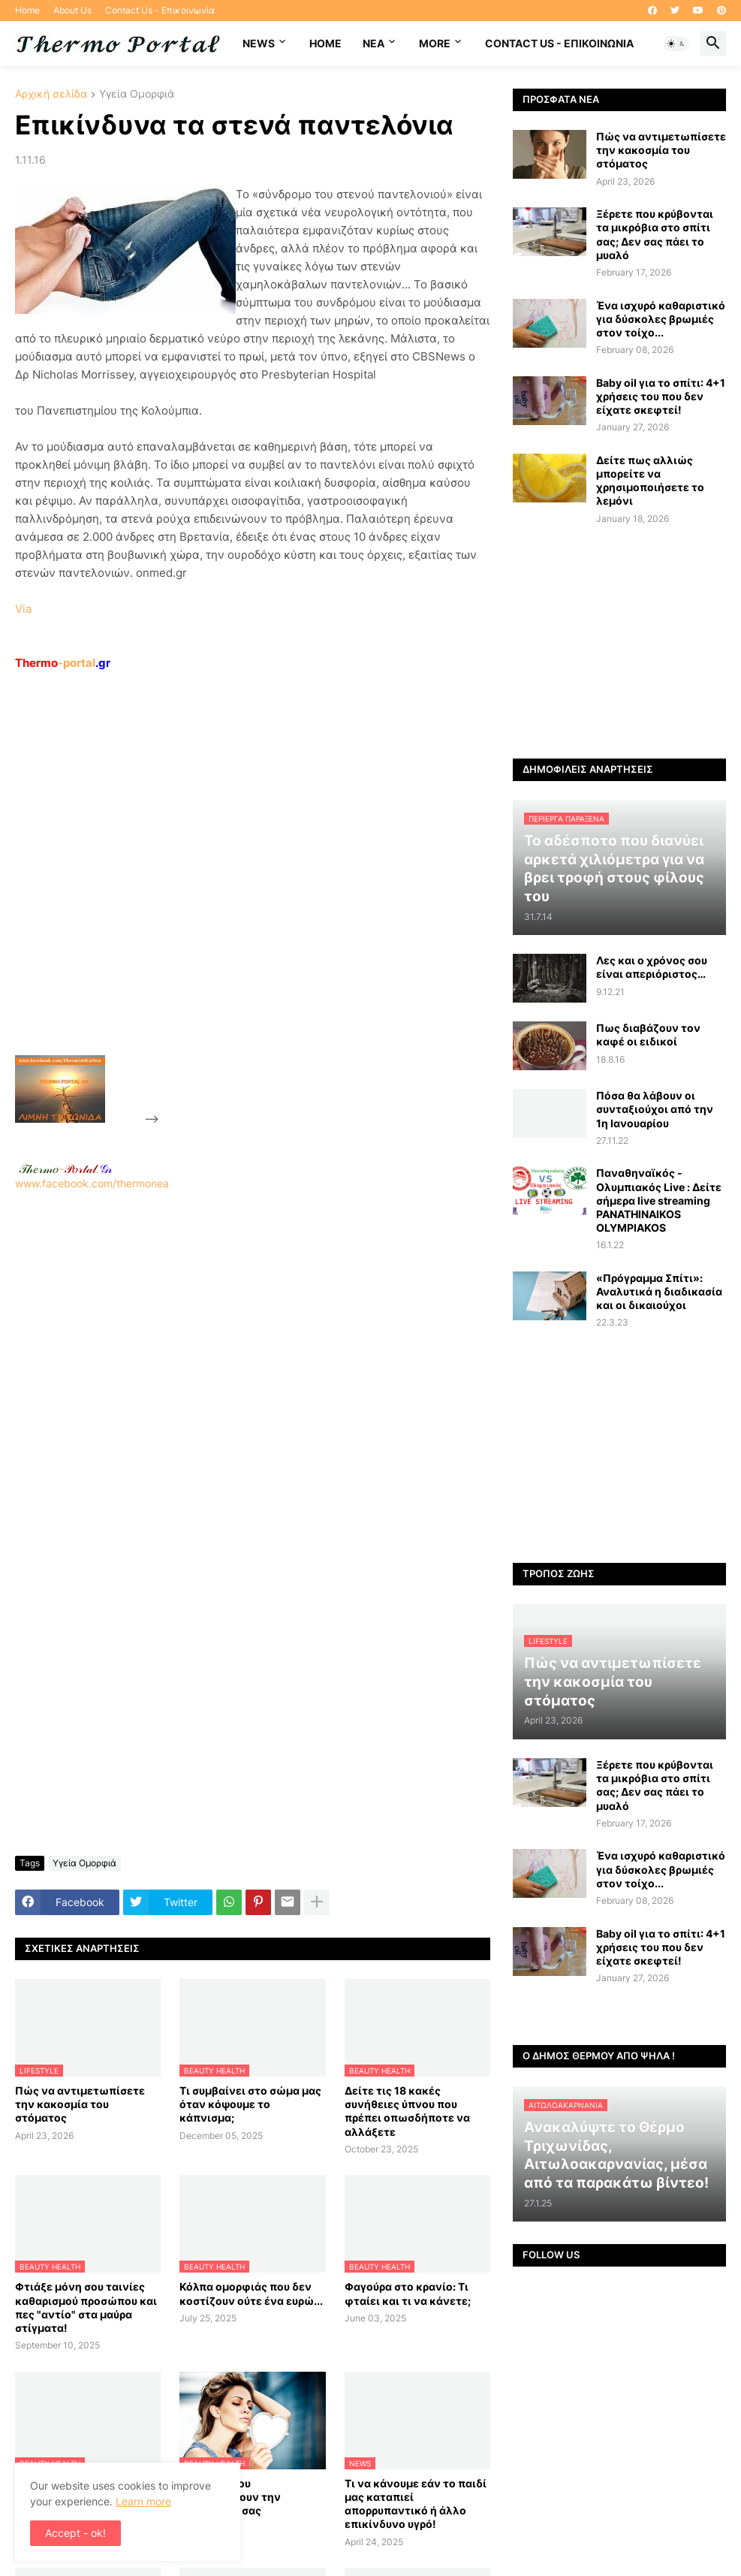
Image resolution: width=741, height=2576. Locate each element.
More (434, 43)
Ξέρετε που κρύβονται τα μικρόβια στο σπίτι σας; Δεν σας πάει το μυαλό (654, 234)
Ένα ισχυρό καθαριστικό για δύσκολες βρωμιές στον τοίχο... (660, 319)
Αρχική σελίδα (51, 94)
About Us (72, 10)
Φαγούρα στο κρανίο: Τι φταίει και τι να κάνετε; (408, 2293)
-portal (62, 663)
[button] (676, 43)
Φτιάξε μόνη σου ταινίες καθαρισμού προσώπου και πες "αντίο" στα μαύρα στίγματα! (86, 2307)
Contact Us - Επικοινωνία (160, 10)
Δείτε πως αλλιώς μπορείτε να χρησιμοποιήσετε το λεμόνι (650, 481)
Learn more (143, 2501)
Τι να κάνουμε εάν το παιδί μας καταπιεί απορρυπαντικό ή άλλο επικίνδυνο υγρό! (415, 2504)
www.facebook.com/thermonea (252, 1364)
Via (23, 609)
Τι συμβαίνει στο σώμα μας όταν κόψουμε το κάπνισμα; (250, 2104)
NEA (373, 43)
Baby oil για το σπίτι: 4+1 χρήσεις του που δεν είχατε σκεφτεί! (660, 396)
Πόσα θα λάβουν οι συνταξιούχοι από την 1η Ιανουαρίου (654, 1109)
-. (65, 1168)
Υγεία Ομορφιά (136, 94)
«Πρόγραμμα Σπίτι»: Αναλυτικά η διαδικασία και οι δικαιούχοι (659, 1291)
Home (27, 10)
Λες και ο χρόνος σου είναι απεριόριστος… (651, 967)
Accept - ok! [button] (75, 2532)
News (258, 43)
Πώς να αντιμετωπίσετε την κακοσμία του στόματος (80, 2104)
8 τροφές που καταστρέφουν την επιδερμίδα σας (230, 2497)
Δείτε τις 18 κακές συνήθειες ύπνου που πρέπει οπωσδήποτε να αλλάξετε (407, 2111)
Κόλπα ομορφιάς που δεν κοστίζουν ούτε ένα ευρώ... (251, 2293)
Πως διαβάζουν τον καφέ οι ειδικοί (648, 1034)
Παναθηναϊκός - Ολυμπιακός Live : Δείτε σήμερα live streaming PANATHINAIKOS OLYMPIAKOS (658, 1200)
